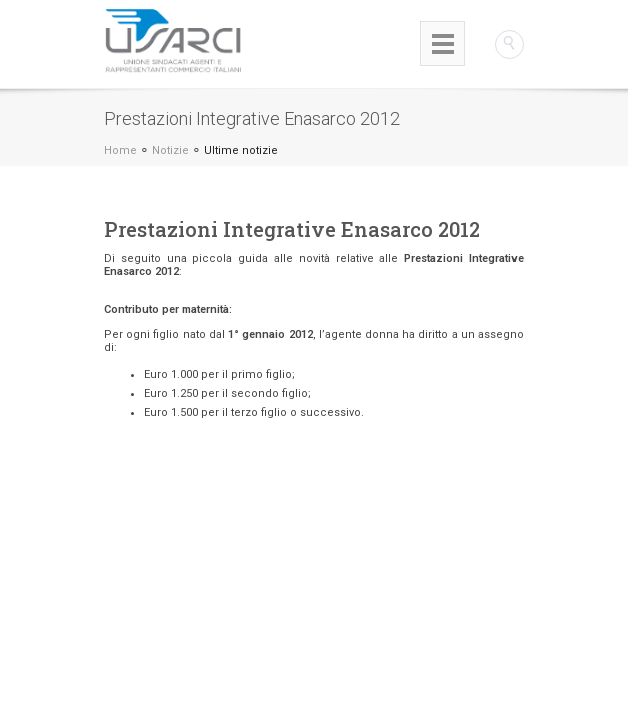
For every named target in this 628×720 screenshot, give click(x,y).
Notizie (170, 150)
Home (120, 150)
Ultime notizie (241, 150)
